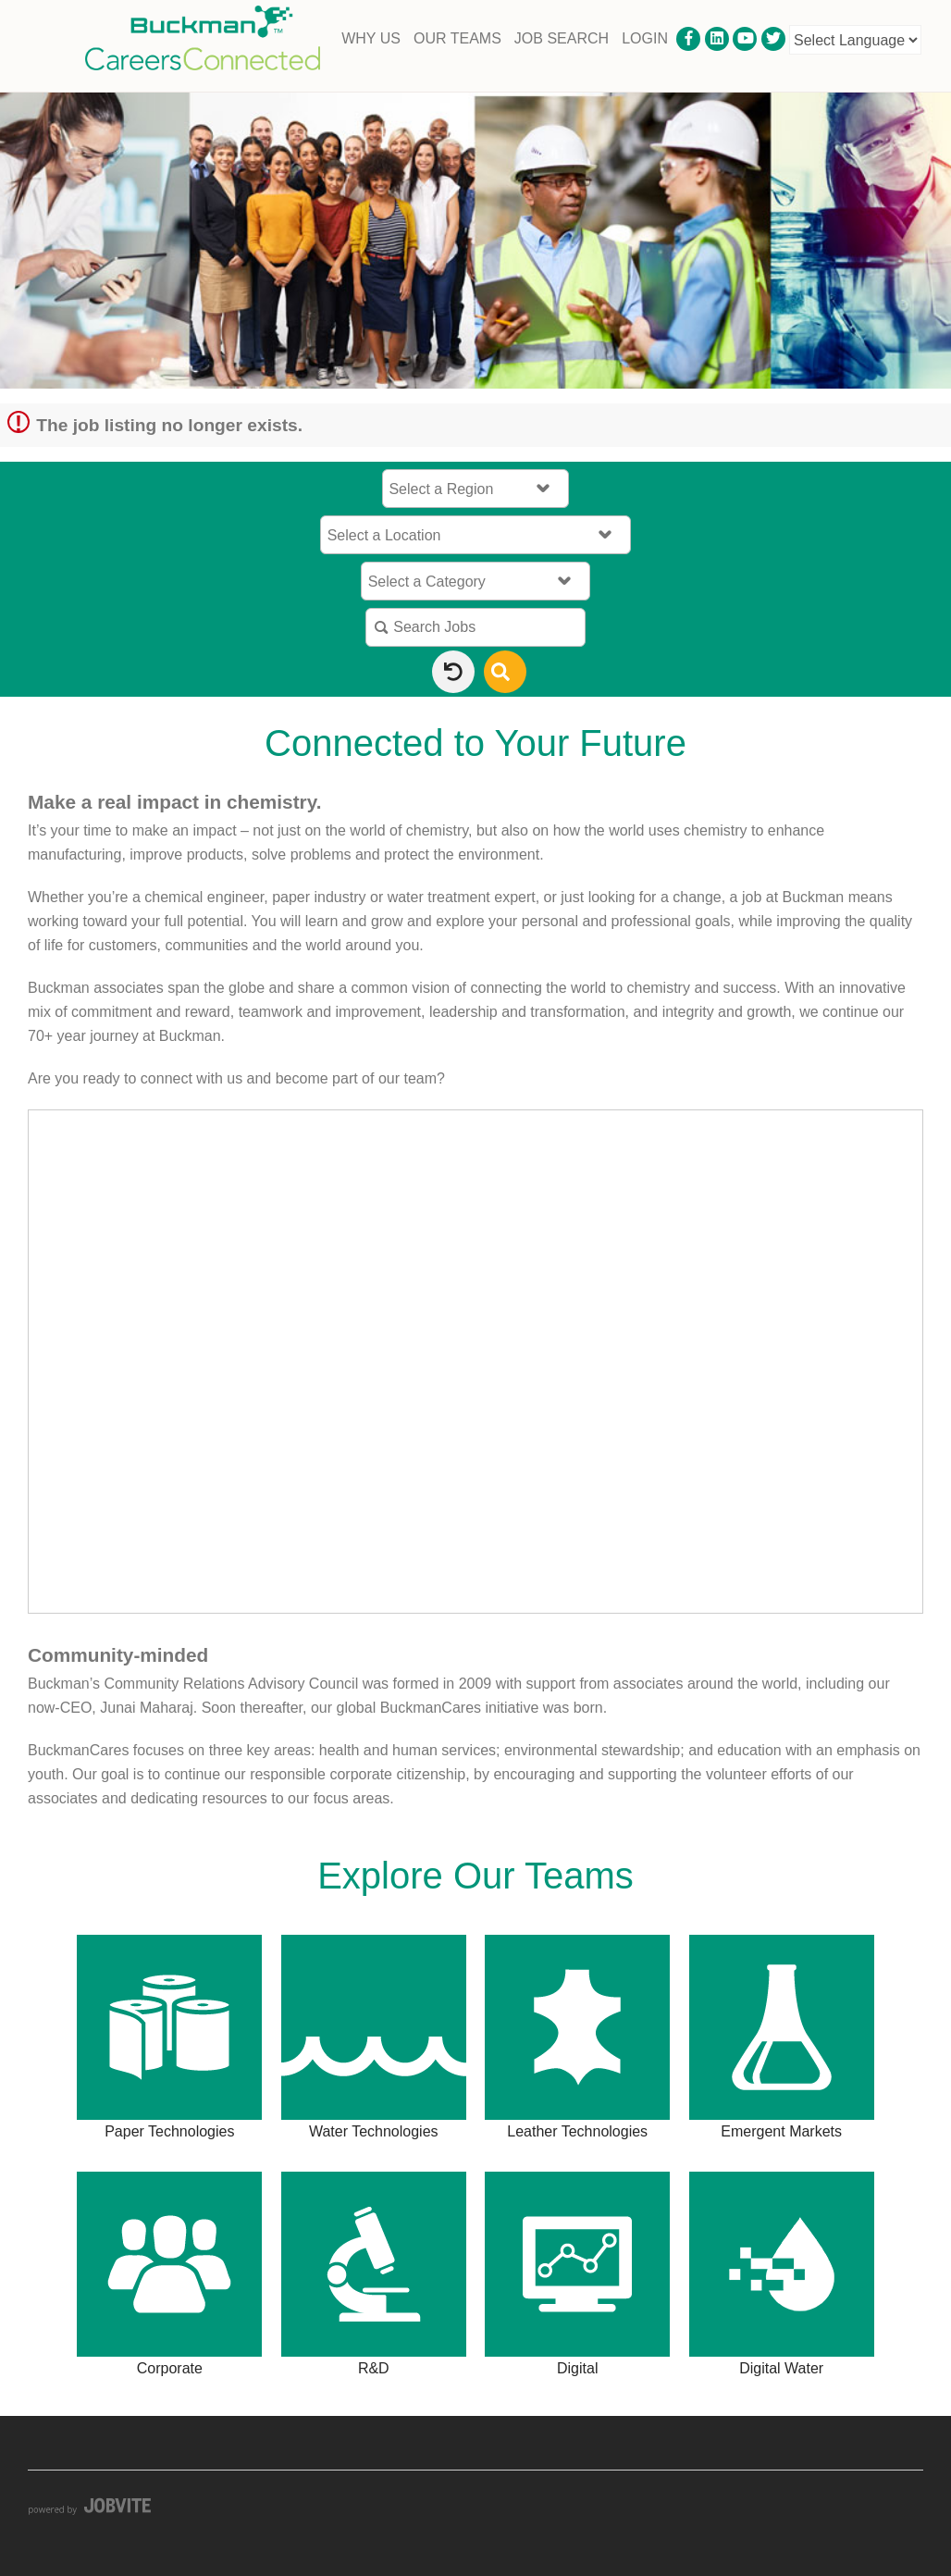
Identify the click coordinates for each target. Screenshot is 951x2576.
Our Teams (457, 38)
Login (645, 38)
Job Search (561, 38)
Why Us (371, 38)
